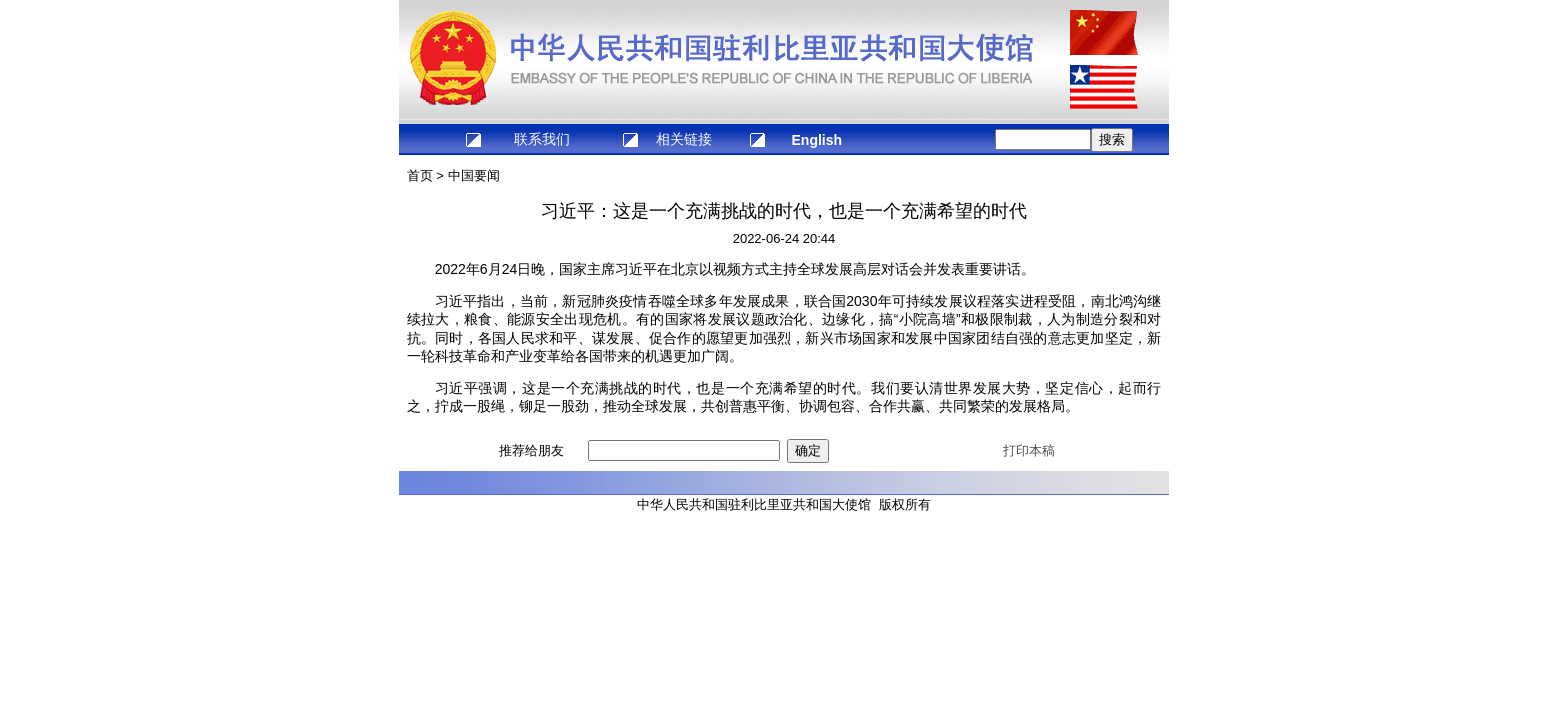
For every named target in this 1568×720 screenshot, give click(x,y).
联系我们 (542, 139)
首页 (420, 175)
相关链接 (684, 139)
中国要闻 (474, 175)
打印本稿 (1029, 450)
